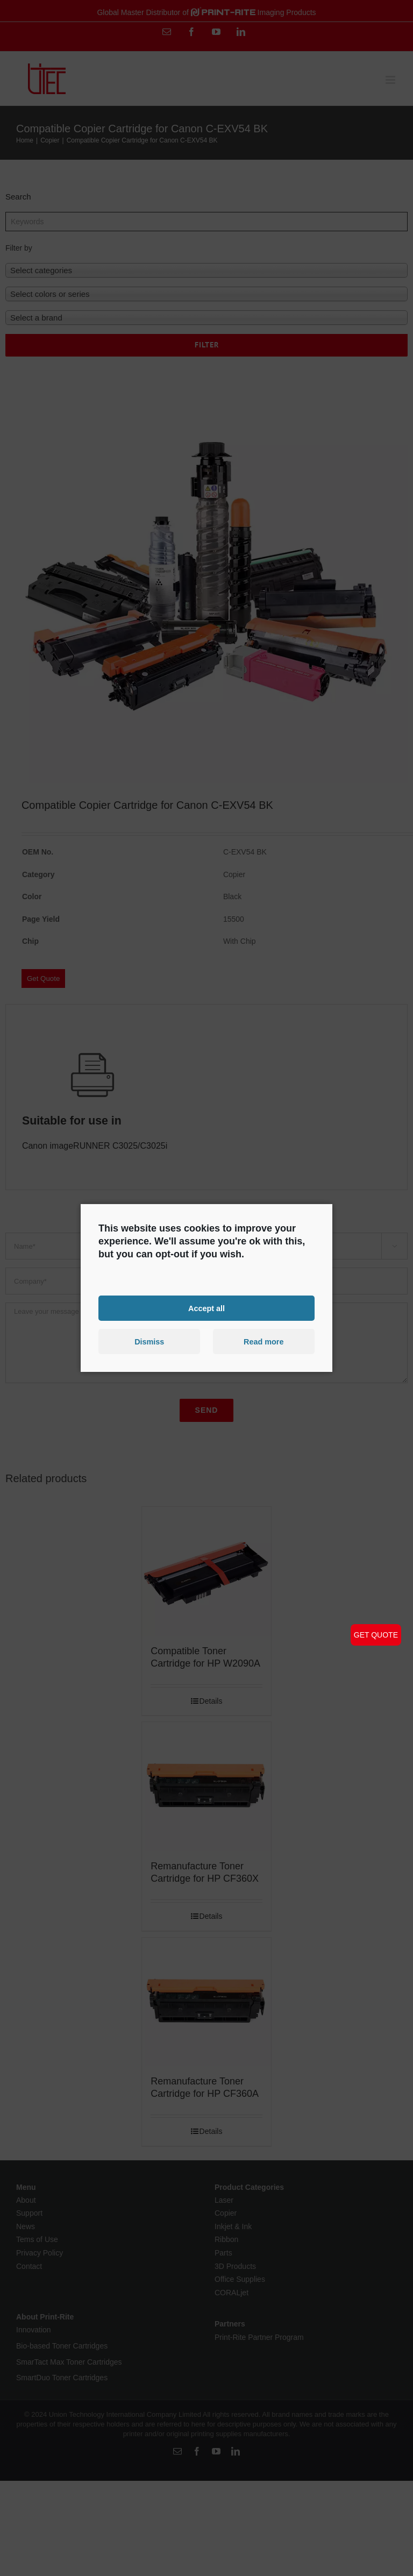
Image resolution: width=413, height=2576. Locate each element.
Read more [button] (263, 1341)
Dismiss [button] (149, 1341)
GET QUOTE (376, 1635)
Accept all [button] (206, 1308)
